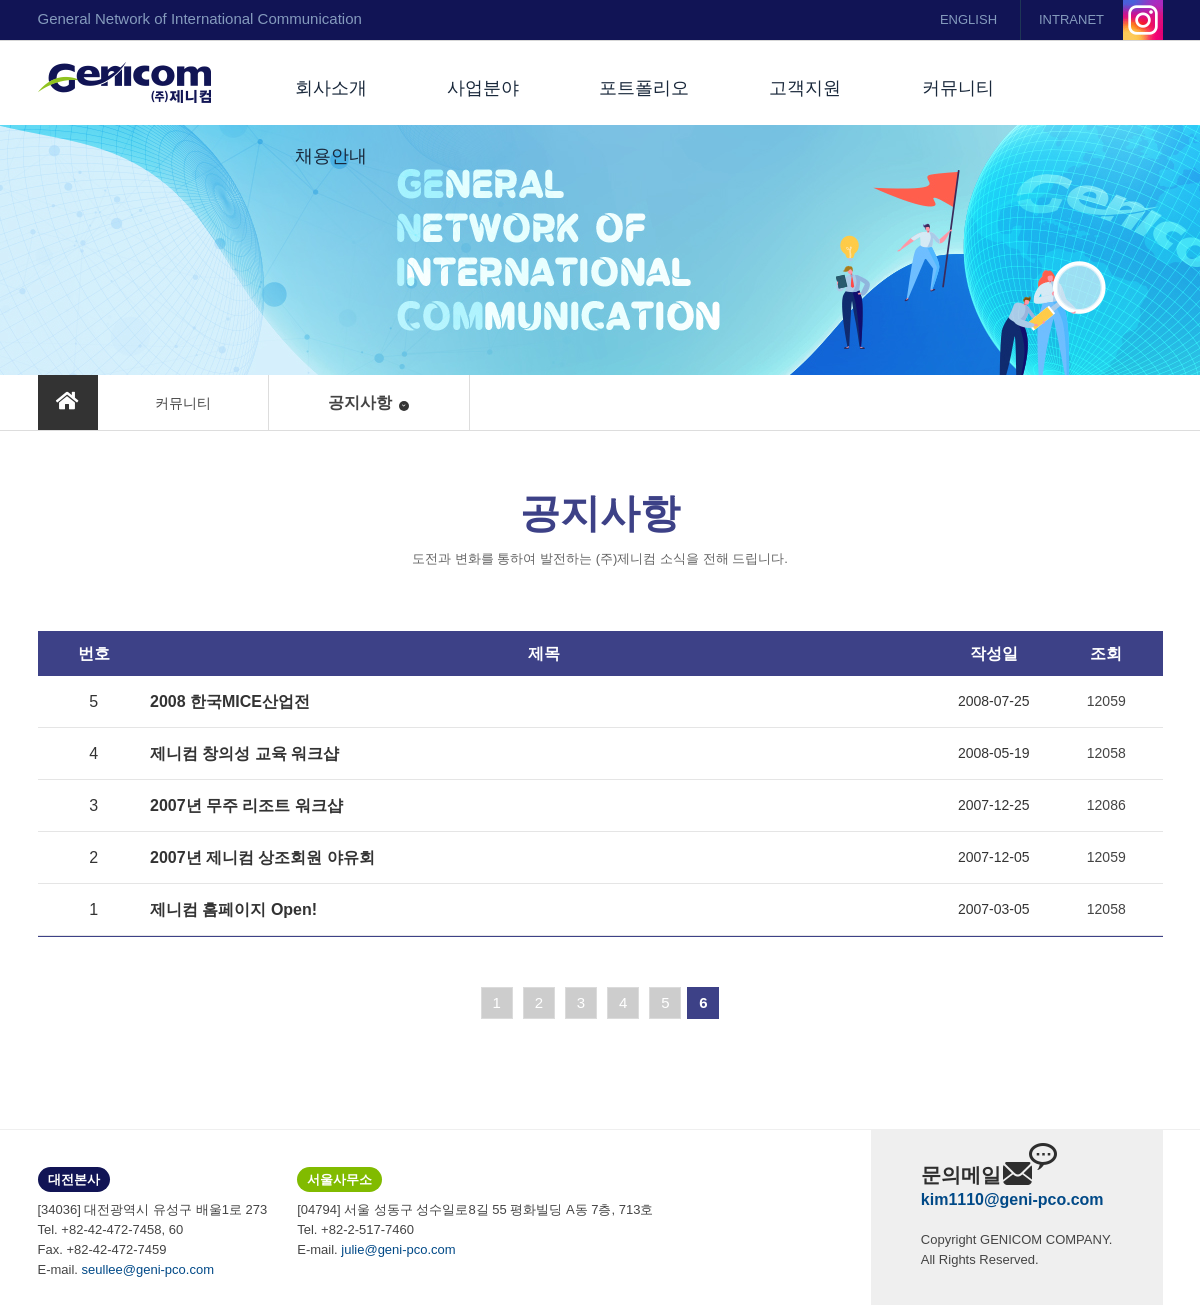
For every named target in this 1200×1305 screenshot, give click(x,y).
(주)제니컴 (124, 83)
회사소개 (331, 88)
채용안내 (331, 156)
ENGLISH (968, 19)
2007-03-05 (994, 909)
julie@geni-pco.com (398, 1249)
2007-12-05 (994, 857)
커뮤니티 (958, 88)
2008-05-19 (994, 753)
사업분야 (483, 88)
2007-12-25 (994, 805)
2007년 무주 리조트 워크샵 (246, 805)
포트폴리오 (644, 88)
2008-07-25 (994, 701)
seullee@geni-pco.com (148, 1269)
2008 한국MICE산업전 (230, 701)
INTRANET (1071, 19)
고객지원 (805, 88)
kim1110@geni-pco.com (1012, 1199)
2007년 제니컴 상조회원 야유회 (262, 857)
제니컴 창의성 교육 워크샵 (244, 753)
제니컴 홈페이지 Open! (233, 909)
